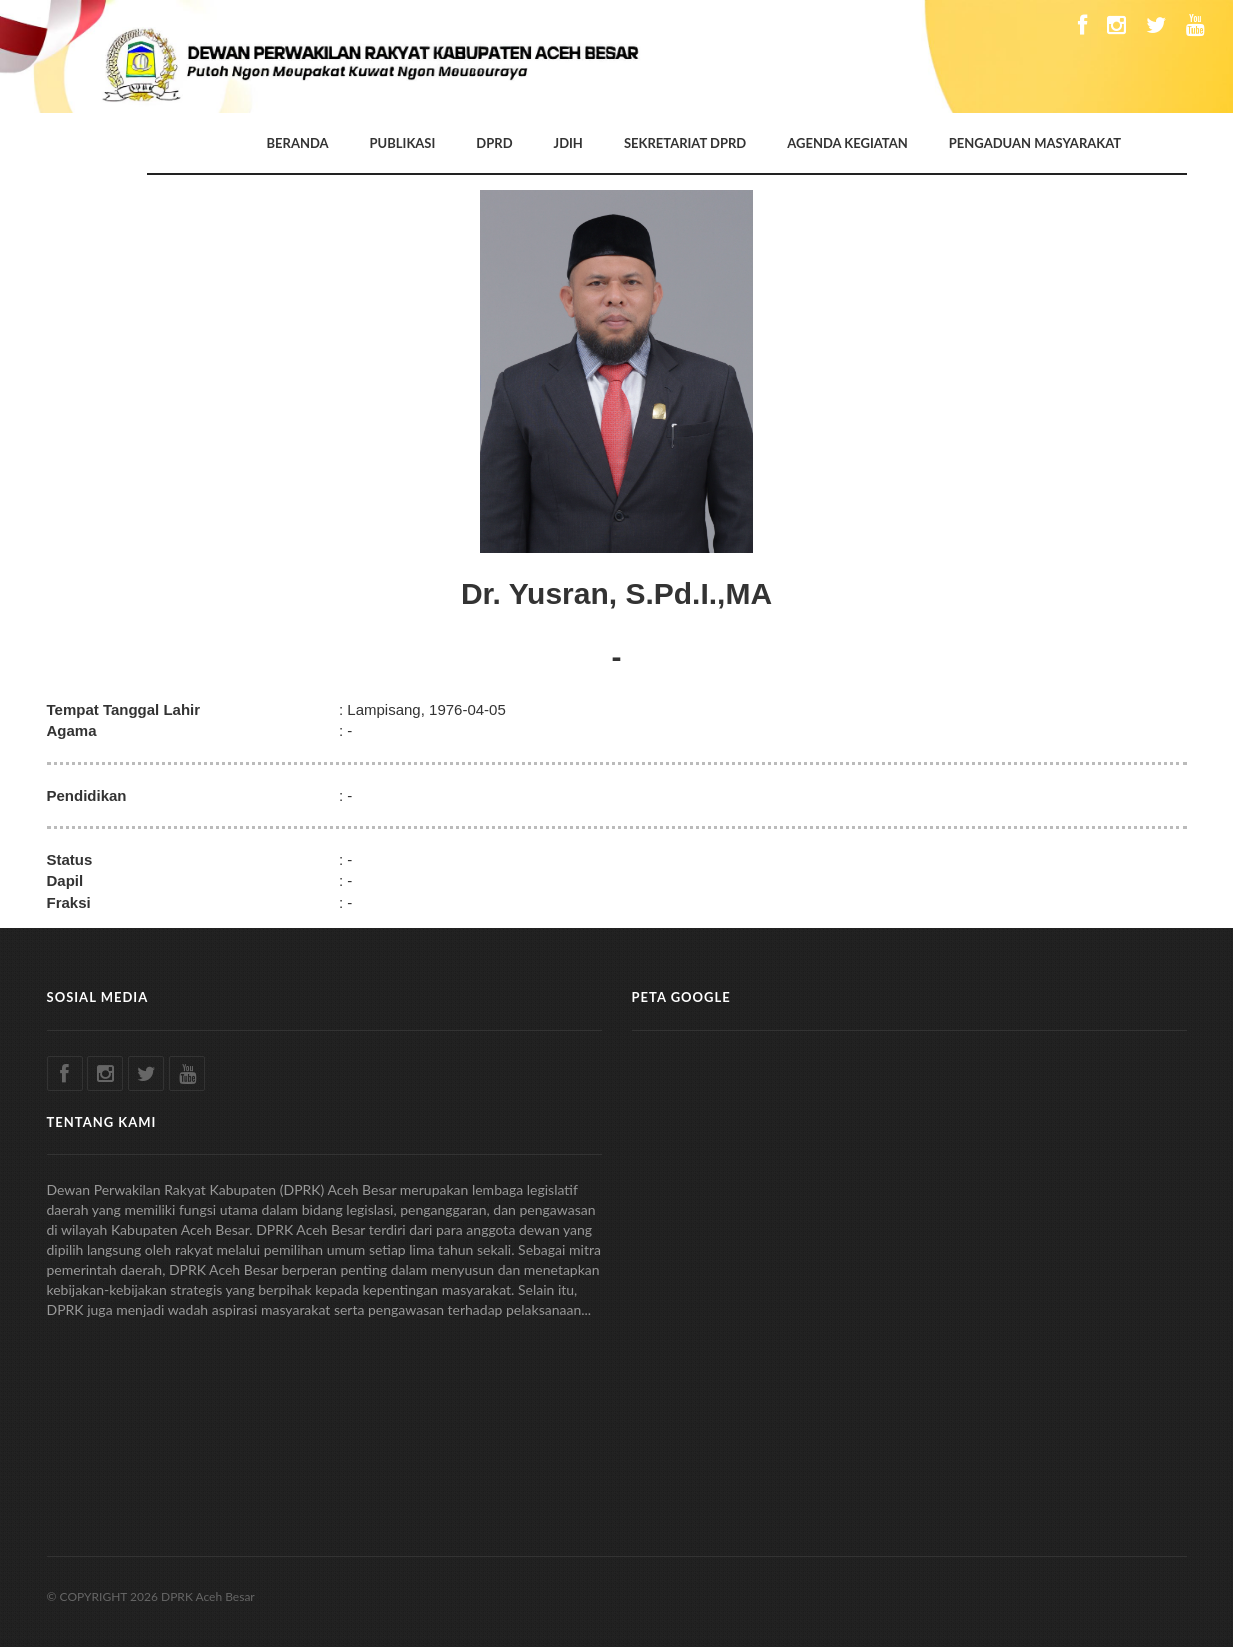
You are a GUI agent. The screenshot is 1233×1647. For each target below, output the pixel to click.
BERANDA (298, 143)
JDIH (568, 143)
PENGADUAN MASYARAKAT (1035, 143)
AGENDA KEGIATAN (847, 143)
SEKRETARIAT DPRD (685, 143)
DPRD (494, 143)
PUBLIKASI (403, 143)
